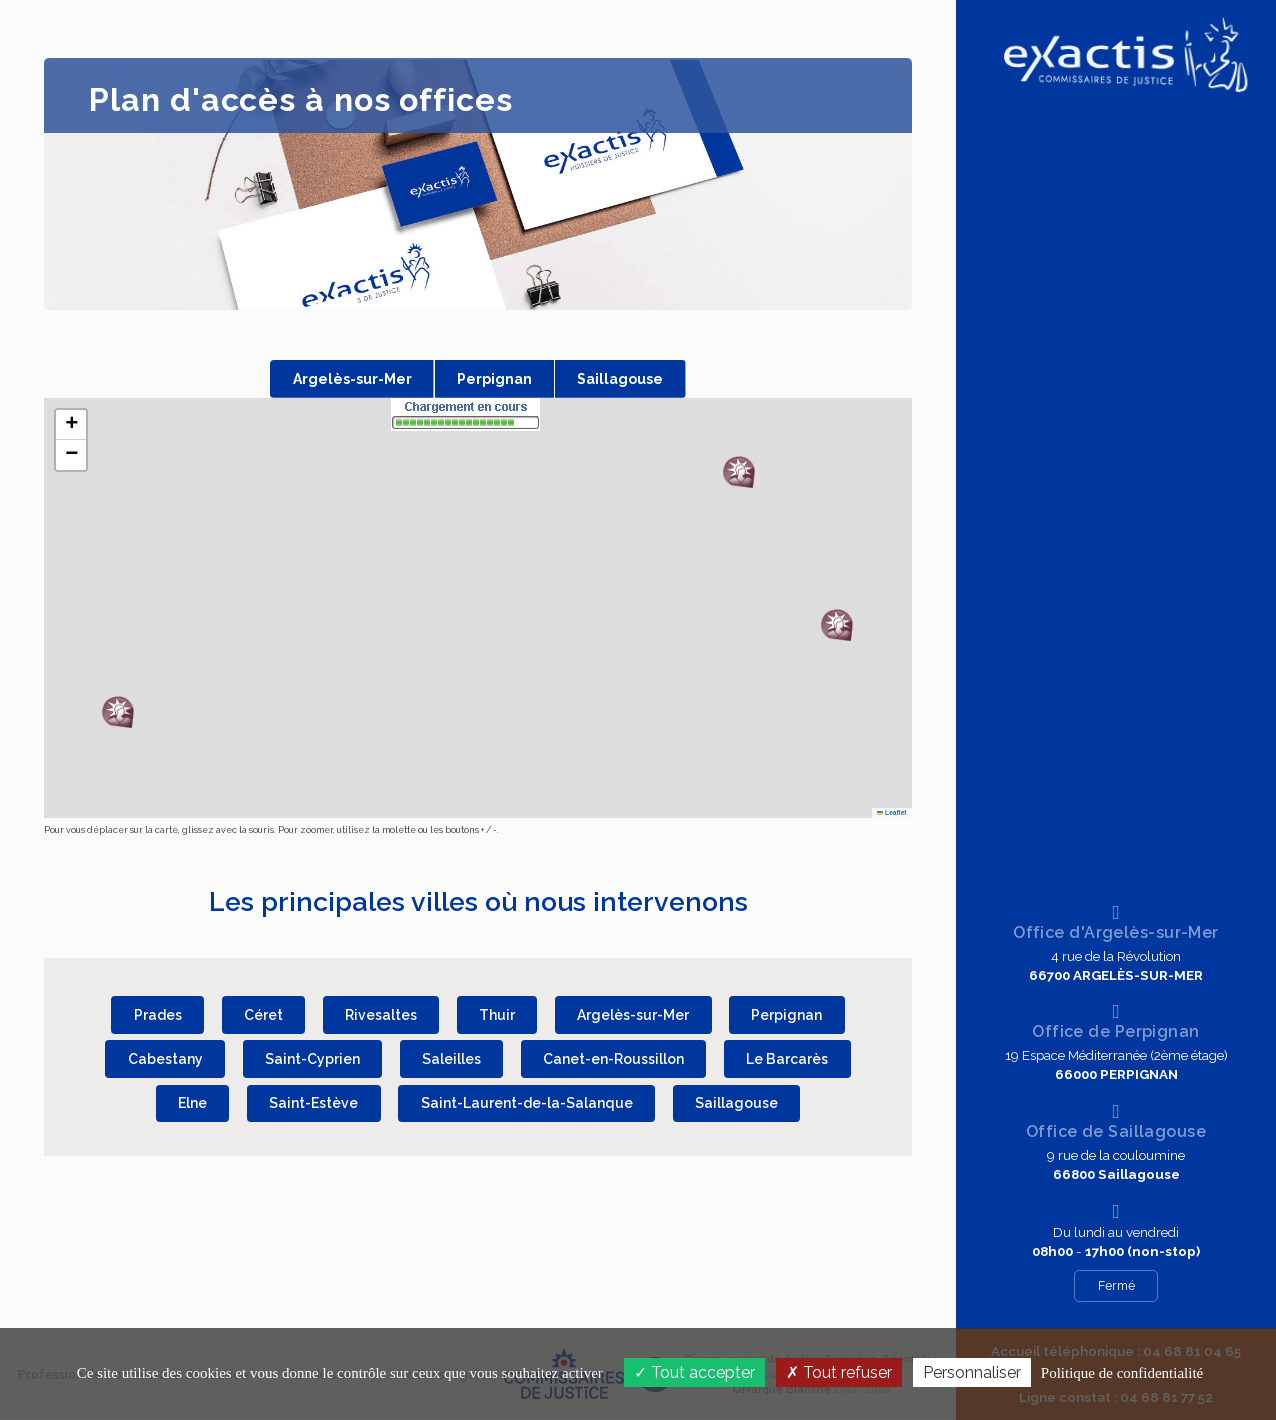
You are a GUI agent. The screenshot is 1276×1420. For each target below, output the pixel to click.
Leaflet (892, 812)
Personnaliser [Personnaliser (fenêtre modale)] (972, 1372)
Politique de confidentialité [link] (1122, 1373)
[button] (837, 625)
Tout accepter (694, 1372)
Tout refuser (839, 1372)
